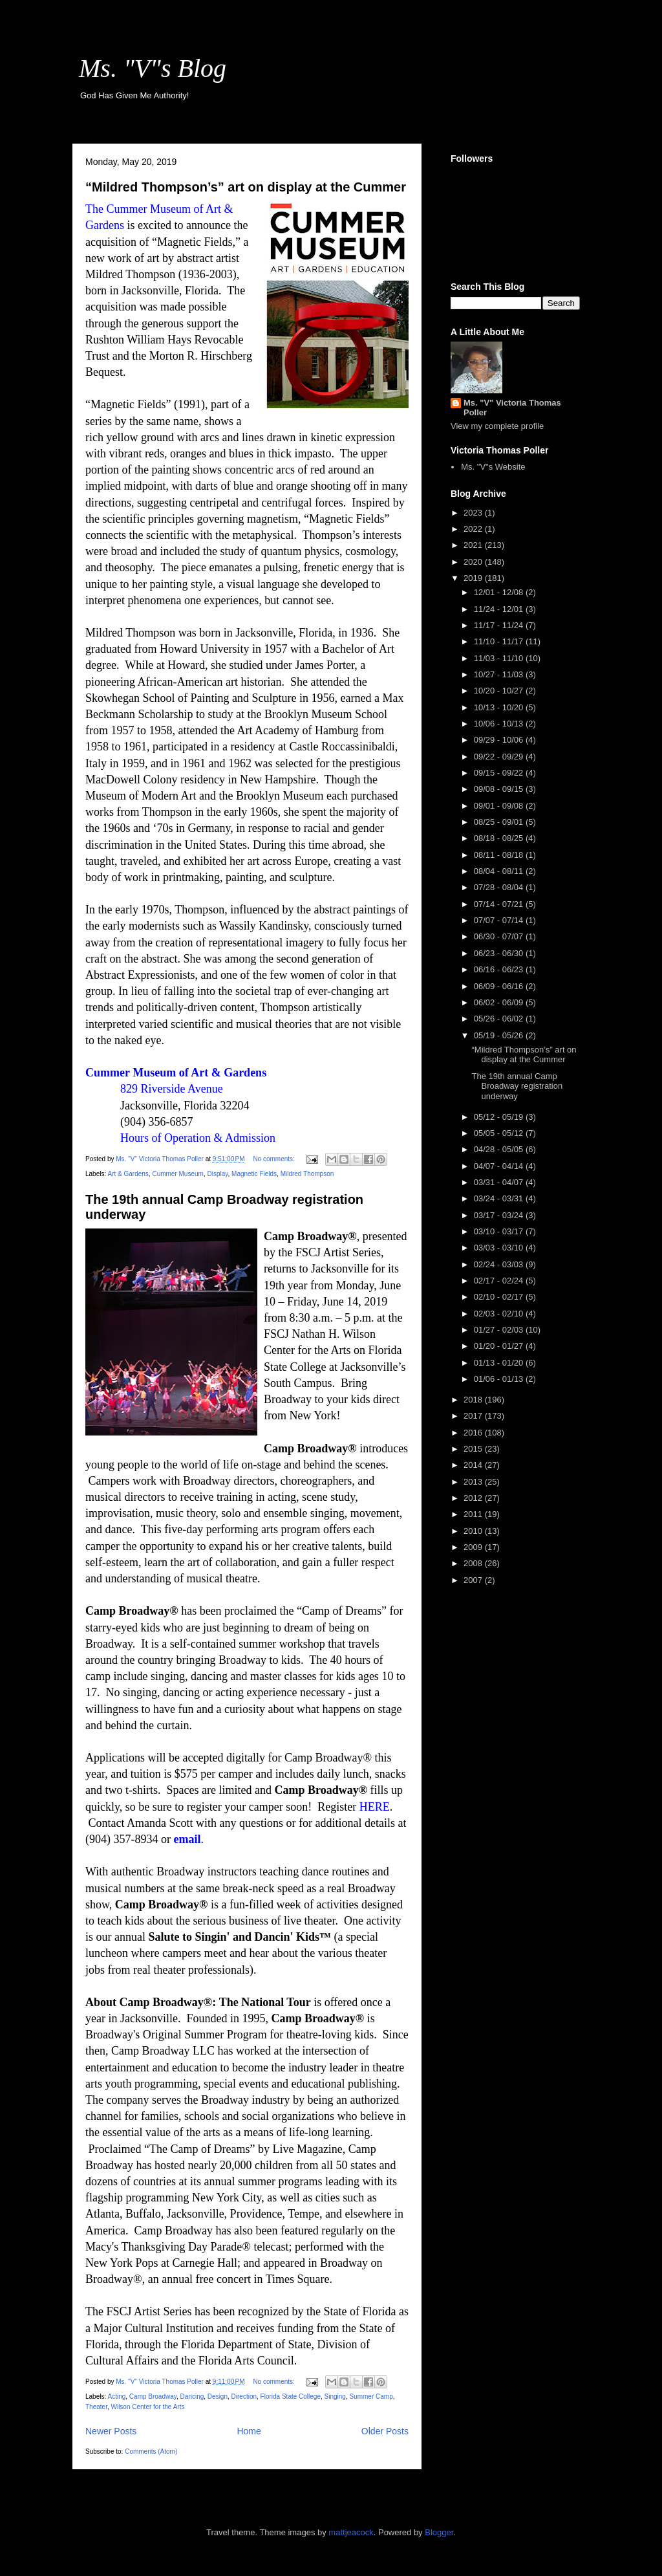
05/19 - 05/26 (500, 1035)
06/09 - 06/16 (500, 986)
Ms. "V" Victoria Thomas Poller (512, 407)
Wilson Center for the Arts (147, 2406)
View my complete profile (497, 426)
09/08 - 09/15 (500, 789)
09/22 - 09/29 (500, 756)
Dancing (192, 2396)
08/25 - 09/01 (500, 822)
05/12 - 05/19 (500, 1117)
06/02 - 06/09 (500, 1002)
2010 (474, 1531)
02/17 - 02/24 (500, 1280)
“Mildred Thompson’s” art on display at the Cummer (245, 187)
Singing (335, 2396)
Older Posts (385, 2431)
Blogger (439, 2532)
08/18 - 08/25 (500, 838)
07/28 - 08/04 (500, 887)
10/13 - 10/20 (500, 707)
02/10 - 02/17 (500, 1297)
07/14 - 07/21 (500, 904)
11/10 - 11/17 (500, 641)
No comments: (274, 1158)
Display (217, 1173)
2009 (474, 1547)
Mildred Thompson (307, 1173)
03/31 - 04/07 (500, 1182)
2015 (474, 1449)
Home (249, 2431)
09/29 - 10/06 (500, 740)
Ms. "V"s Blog (152, 68)
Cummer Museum (177, 1173)
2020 (474, 562)
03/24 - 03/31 (500, 1198)
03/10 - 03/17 (500, 1231)
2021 (474, 545)
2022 (474, 529)
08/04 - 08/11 (500, 871)
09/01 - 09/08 (500, 806)
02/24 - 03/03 (500, 1264)
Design (218, 2396)
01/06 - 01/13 (500, 1379)
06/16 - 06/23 (500, 969)
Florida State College (291, 2396)
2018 (474, 1399)
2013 (474, 1482)
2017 (474, 1416)
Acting (116, 2396)
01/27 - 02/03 (500, 1330)
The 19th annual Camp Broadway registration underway (516, 1086)
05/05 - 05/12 (500, 1133)
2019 (474, 578)
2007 (474, 1580)
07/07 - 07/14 (500, 920)
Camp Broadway (152, 2396)
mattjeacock (350, 2532)
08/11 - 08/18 (500, 855)
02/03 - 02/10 (500, 1313)
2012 (474, 1498)
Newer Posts (110, 2431)
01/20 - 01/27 (500, 1346)
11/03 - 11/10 (500, 658)
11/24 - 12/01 (500, 609)
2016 (474, 1432)
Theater (96, 2406)
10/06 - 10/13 (500, 723)
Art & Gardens (127, 1173)
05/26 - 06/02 (500, 1018)
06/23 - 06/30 (500, 953)
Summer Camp (370, 2396)
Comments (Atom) (151, 2451)
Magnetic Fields (254, 1173)
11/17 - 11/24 (500, 625)
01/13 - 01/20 (500, 1363)
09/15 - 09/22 (500, 773)
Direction (244, 2396)
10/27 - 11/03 (500, 674)
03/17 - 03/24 (500, 1215)
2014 (474, 1465)
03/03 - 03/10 (500, 1247)
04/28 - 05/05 (500, 1149)
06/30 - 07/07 (500, 936)
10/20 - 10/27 (500, 690)
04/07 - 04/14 (500, 1166)
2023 (474, 513)
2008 (474, 1563)
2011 (474, 1514)
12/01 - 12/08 (500, 592)
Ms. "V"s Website (493, 467)
